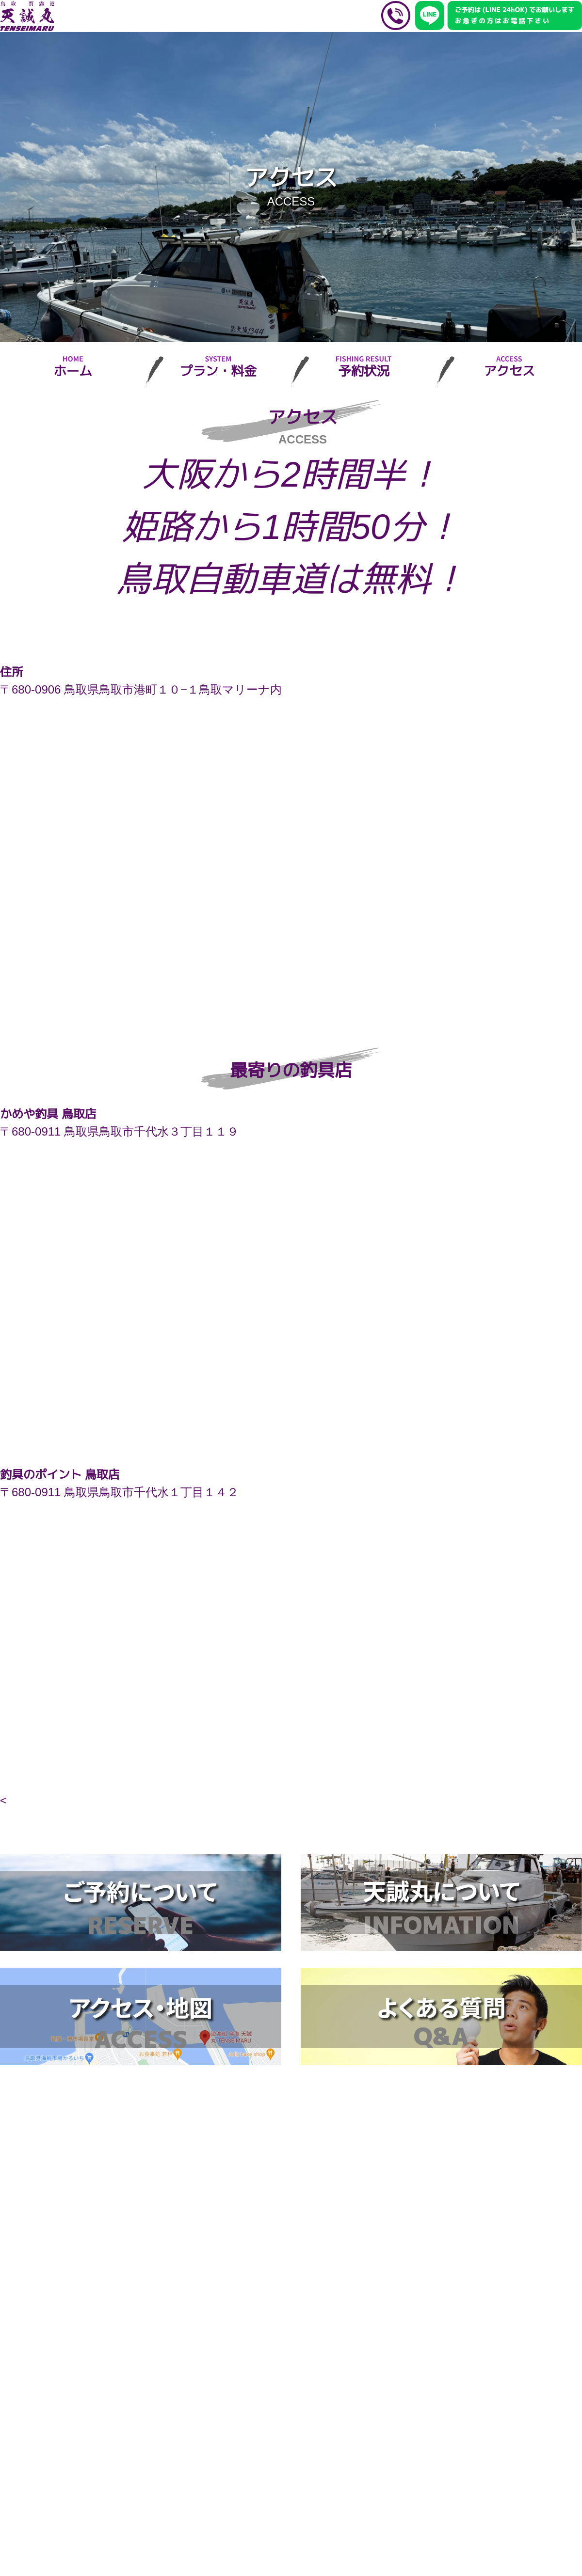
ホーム (72, 371)
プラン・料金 (218, 371)
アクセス (509, 371)
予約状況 (363, 371)
